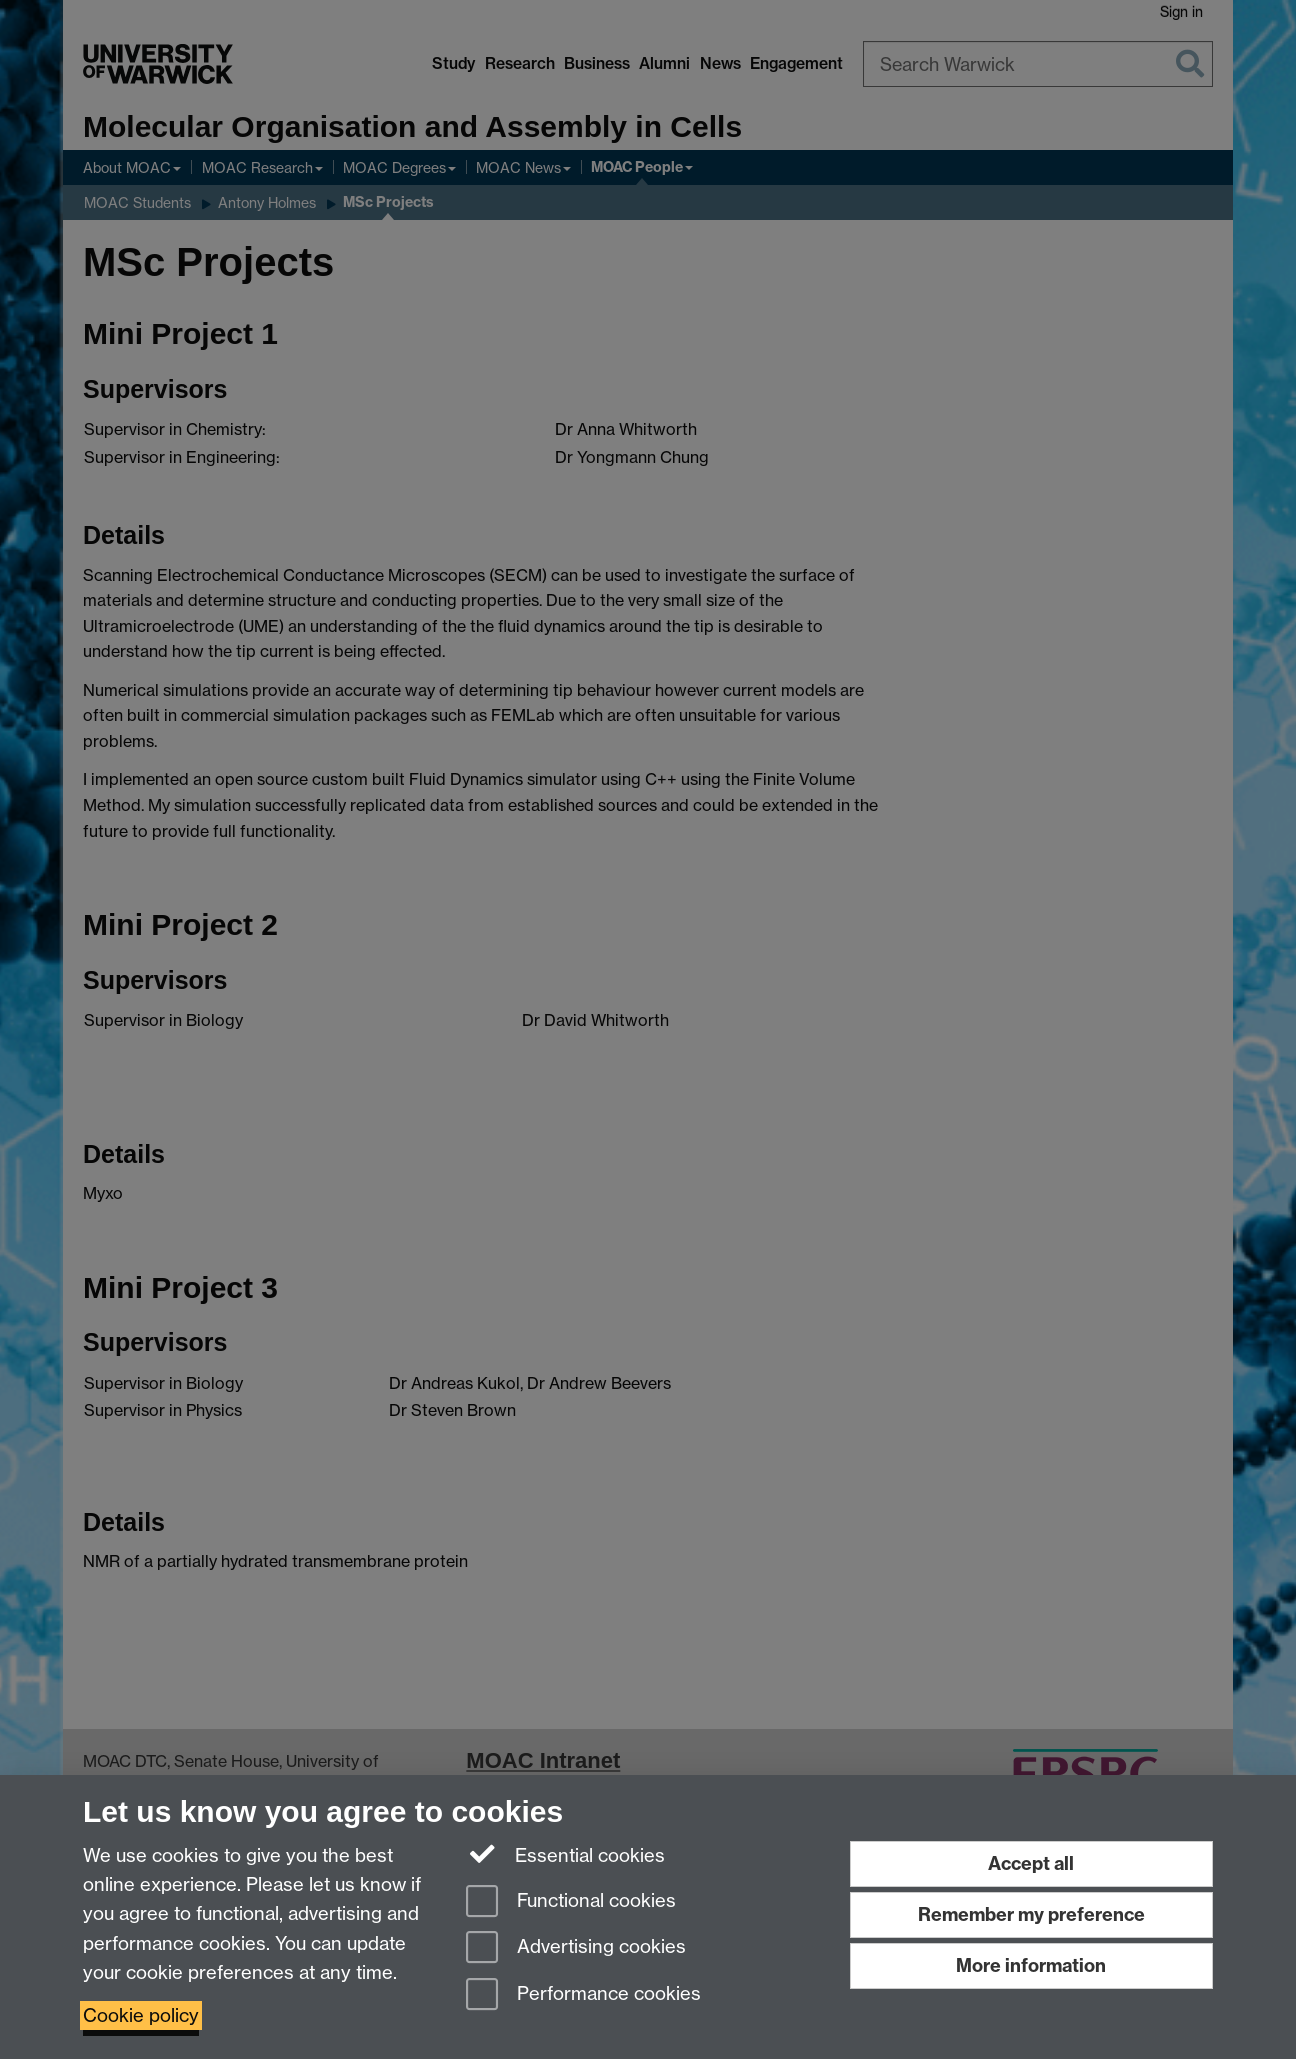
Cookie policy (141, 2015)
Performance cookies (583, 1995)
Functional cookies (571, 1902)
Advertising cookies (576, 1948)
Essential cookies (565, 1854)
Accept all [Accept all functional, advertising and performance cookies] (1031, 1863)
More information (1031, 1965)
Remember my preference (1031, 1914)
